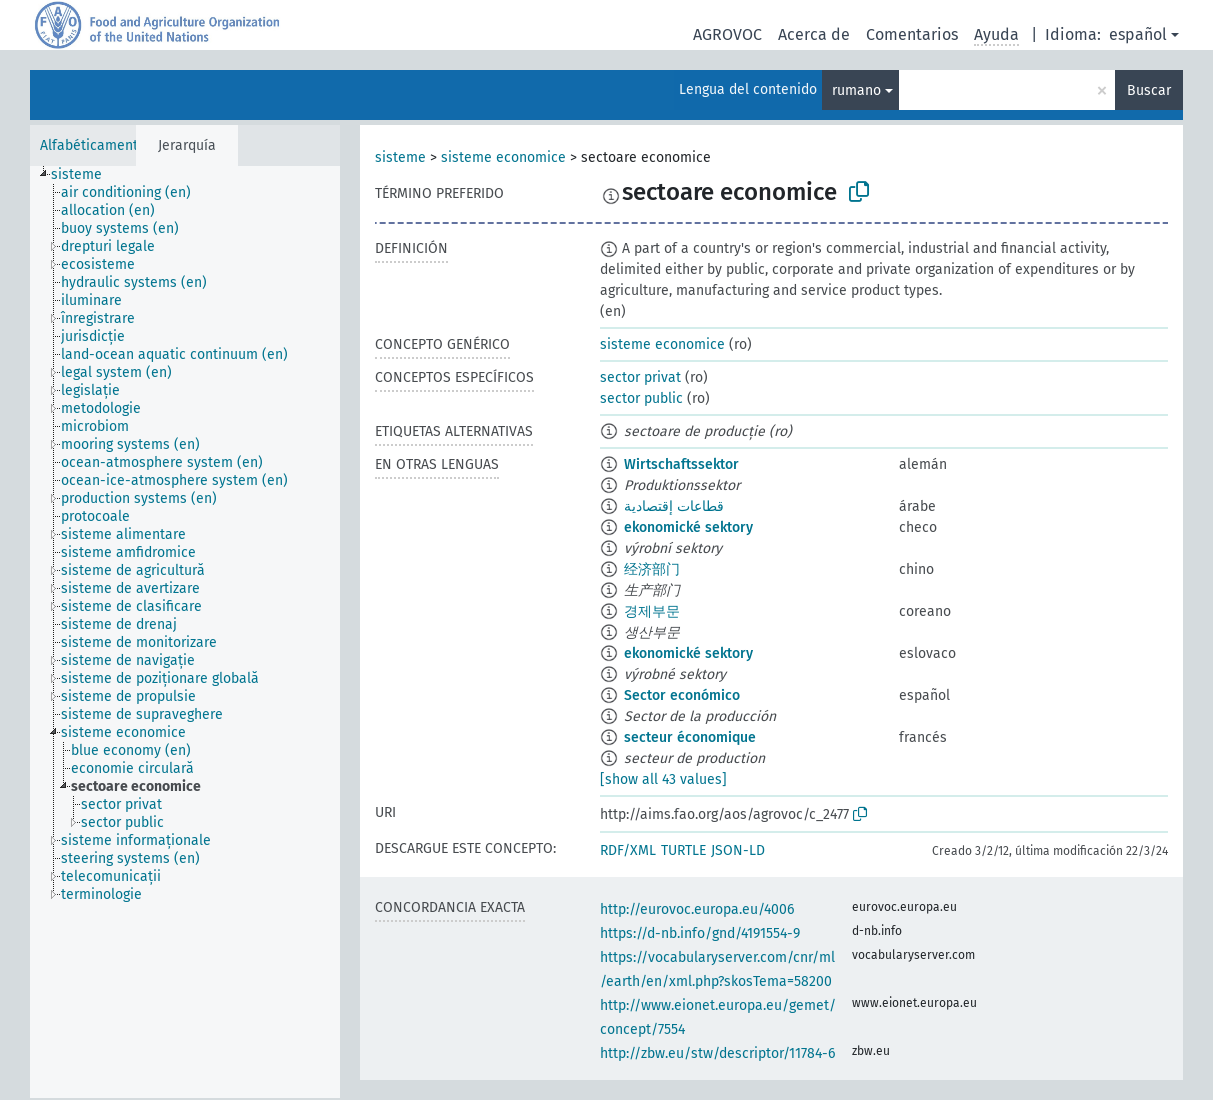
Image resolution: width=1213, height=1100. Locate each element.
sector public (641, 398)
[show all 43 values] (663, 779)
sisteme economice (503, 157)
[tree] (185, 632)
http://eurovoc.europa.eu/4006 (697, 909)
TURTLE (683, 850)
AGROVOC (727, 34)
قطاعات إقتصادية (674, 506)
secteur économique (690, 737)
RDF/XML (628, 850)
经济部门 (652, 569)
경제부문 (652, 611)
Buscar (1149, 90)
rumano (856, 90)
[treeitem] (85, 175)
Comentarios (912, 34)
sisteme (400, 157)
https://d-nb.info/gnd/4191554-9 (700, 933)
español (1138, 34)
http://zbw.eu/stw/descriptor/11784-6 (717, 1053)
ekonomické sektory (688, 527)
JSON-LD (738, 850)
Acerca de (814, 34)
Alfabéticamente (93, 145)
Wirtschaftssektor (681, 464)
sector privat (640, 377)
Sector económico (682, 695)
